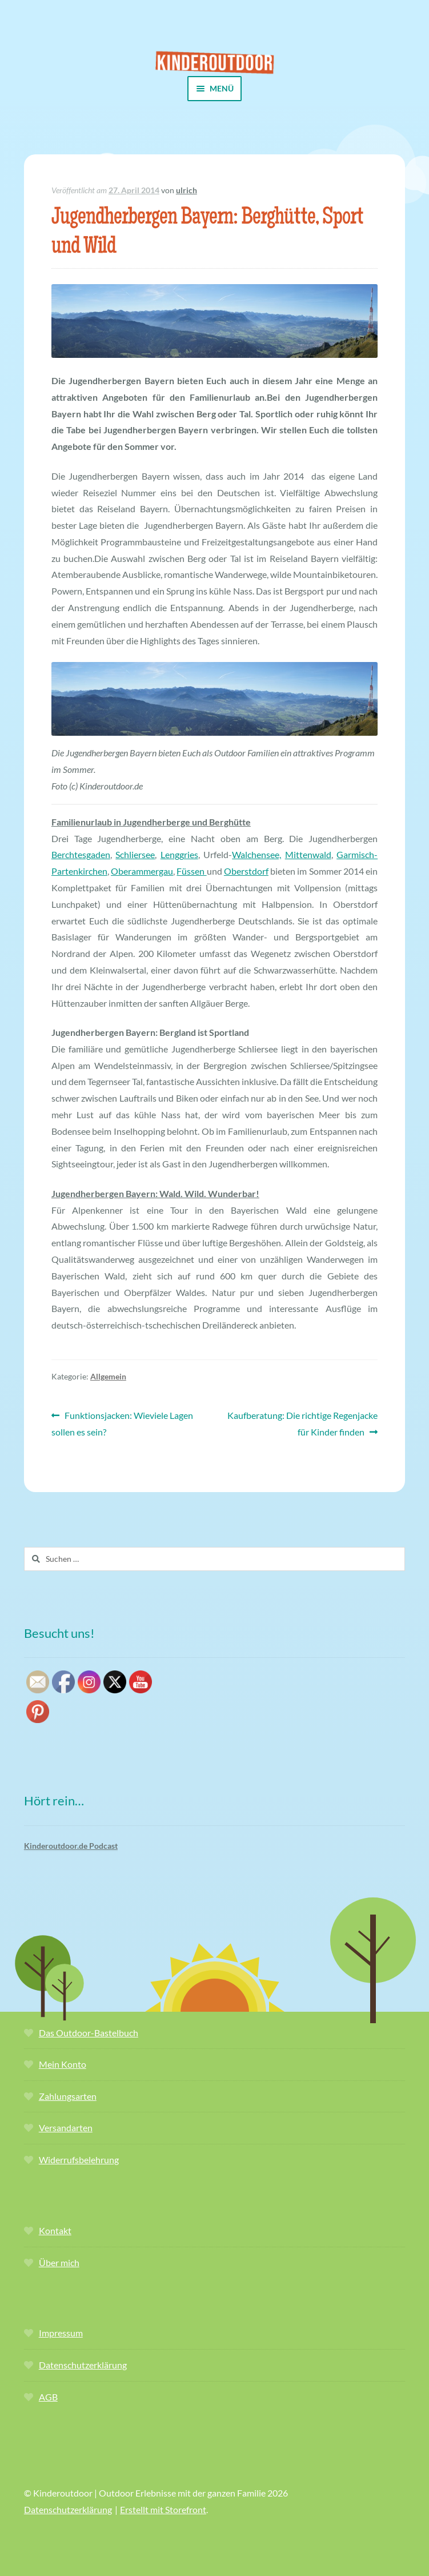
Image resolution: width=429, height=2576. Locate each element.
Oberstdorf (246, 871)
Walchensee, (256, 854)
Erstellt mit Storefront (163, 2509)
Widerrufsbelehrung (79, 2159)
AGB (48, 2396)
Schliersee (135, 854)
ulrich (186, 190)
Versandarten (66, 2127)
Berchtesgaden (80, 854)
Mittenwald (308, 854)
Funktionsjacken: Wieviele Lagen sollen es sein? (122, 1422)
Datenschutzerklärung (83, 2364)
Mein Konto (62, 2064)
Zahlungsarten (68, 2096)
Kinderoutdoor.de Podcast (71, 1846)
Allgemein (108, 1376)
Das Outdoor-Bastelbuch (88, 2032)
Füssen (191, 871)
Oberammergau (142, 871)
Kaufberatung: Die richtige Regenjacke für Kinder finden (302, 1422)
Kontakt (55, 2230)
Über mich (59, 2262)
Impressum (61, 2332)
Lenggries (179, 854)
